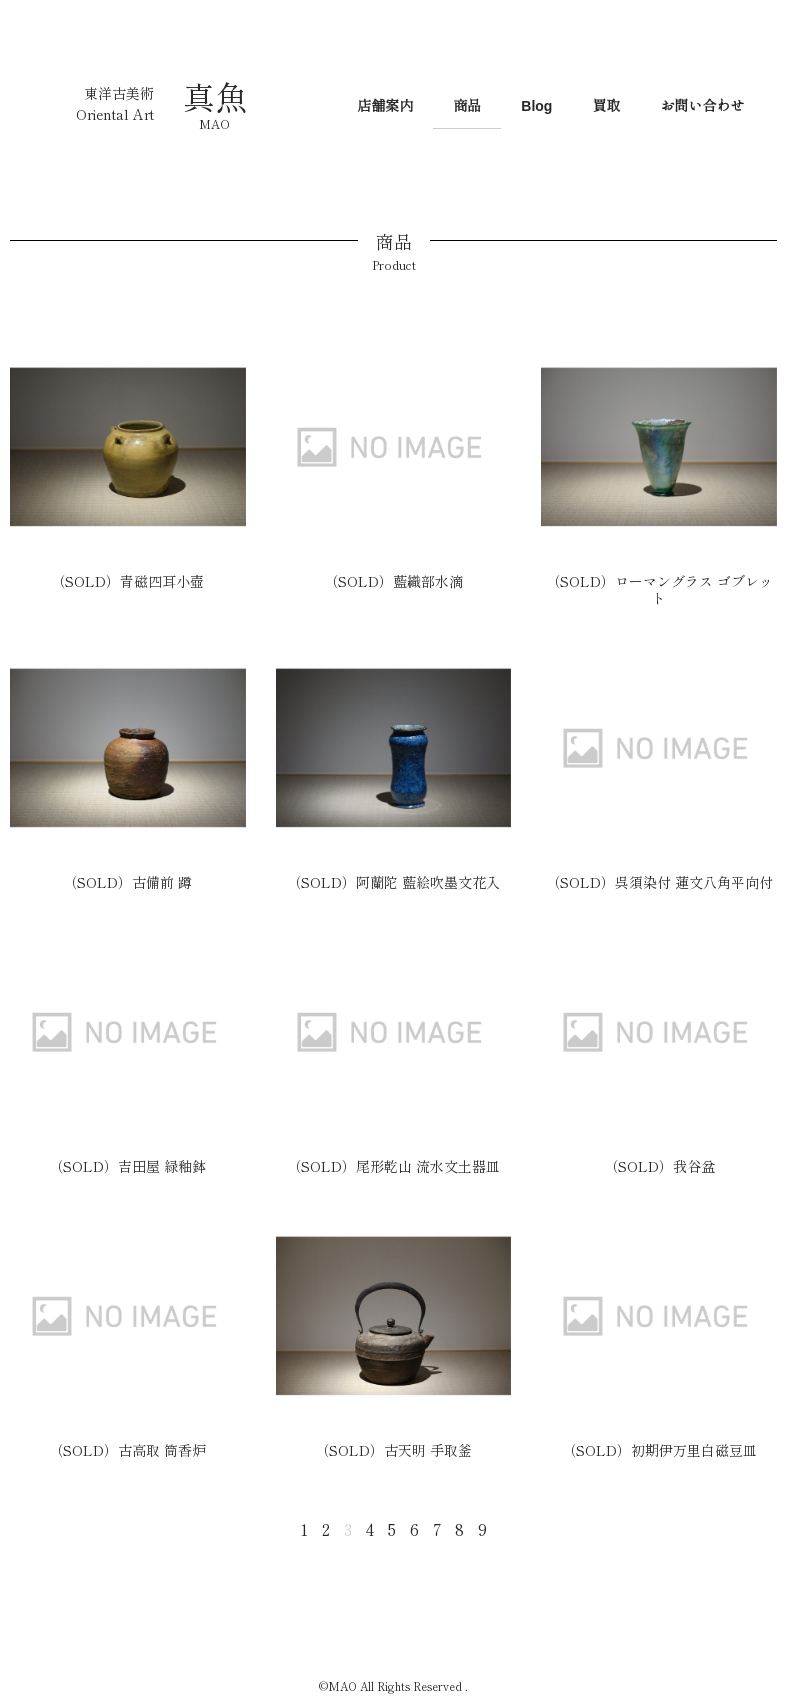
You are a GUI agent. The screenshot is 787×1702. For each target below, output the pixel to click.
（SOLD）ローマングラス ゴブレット (659, 589)
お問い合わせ (702, 106)
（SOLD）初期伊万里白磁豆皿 (659, 1450)
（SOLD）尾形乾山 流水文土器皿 (393, 1166)
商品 (467, 106)
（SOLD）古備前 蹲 (127, 882)
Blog (536, 106)
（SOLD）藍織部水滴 (393, 581)
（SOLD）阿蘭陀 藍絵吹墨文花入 (393, 882)
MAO (214, 123)
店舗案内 (385, 106)
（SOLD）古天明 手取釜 (393, 1450)
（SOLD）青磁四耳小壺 (127, 581)
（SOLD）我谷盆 (659, 1166)
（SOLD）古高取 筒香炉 (127, 1450)
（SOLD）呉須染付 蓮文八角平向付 (659, 882)
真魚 (215, 96)
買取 (606, 106)
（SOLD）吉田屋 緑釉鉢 (127, 1166)
